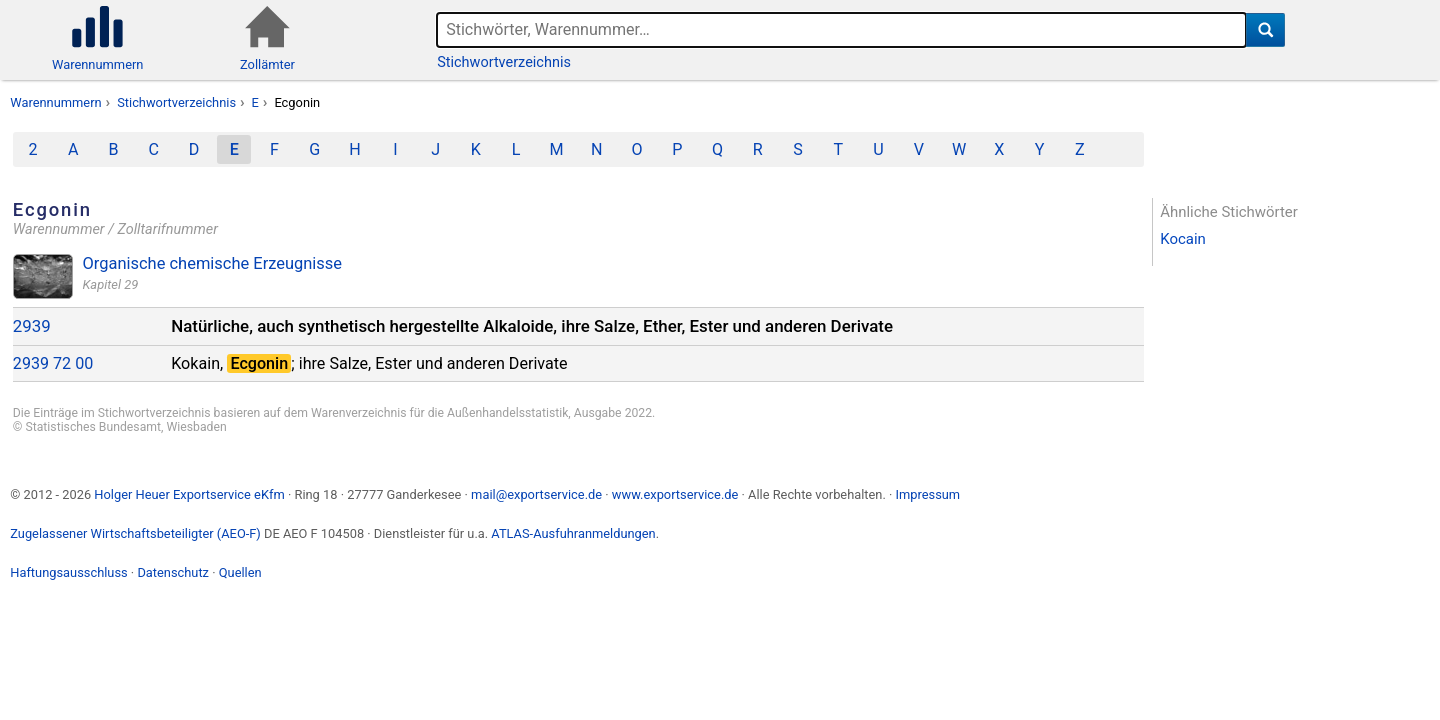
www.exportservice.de (675, 494)
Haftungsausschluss (68, 572)
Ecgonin (297, 102)
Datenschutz (173, 572)
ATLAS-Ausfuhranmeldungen (573, 533)
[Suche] (1265, 30)
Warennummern (55, 102)
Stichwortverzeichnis (504, 62)
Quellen (240, 572)
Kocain (1183, 239)
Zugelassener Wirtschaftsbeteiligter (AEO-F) (135, 533)
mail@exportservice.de (536, 494)
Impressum (927, 494)
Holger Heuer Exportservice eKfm (189, 494)
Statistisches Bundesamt (93, 427)
